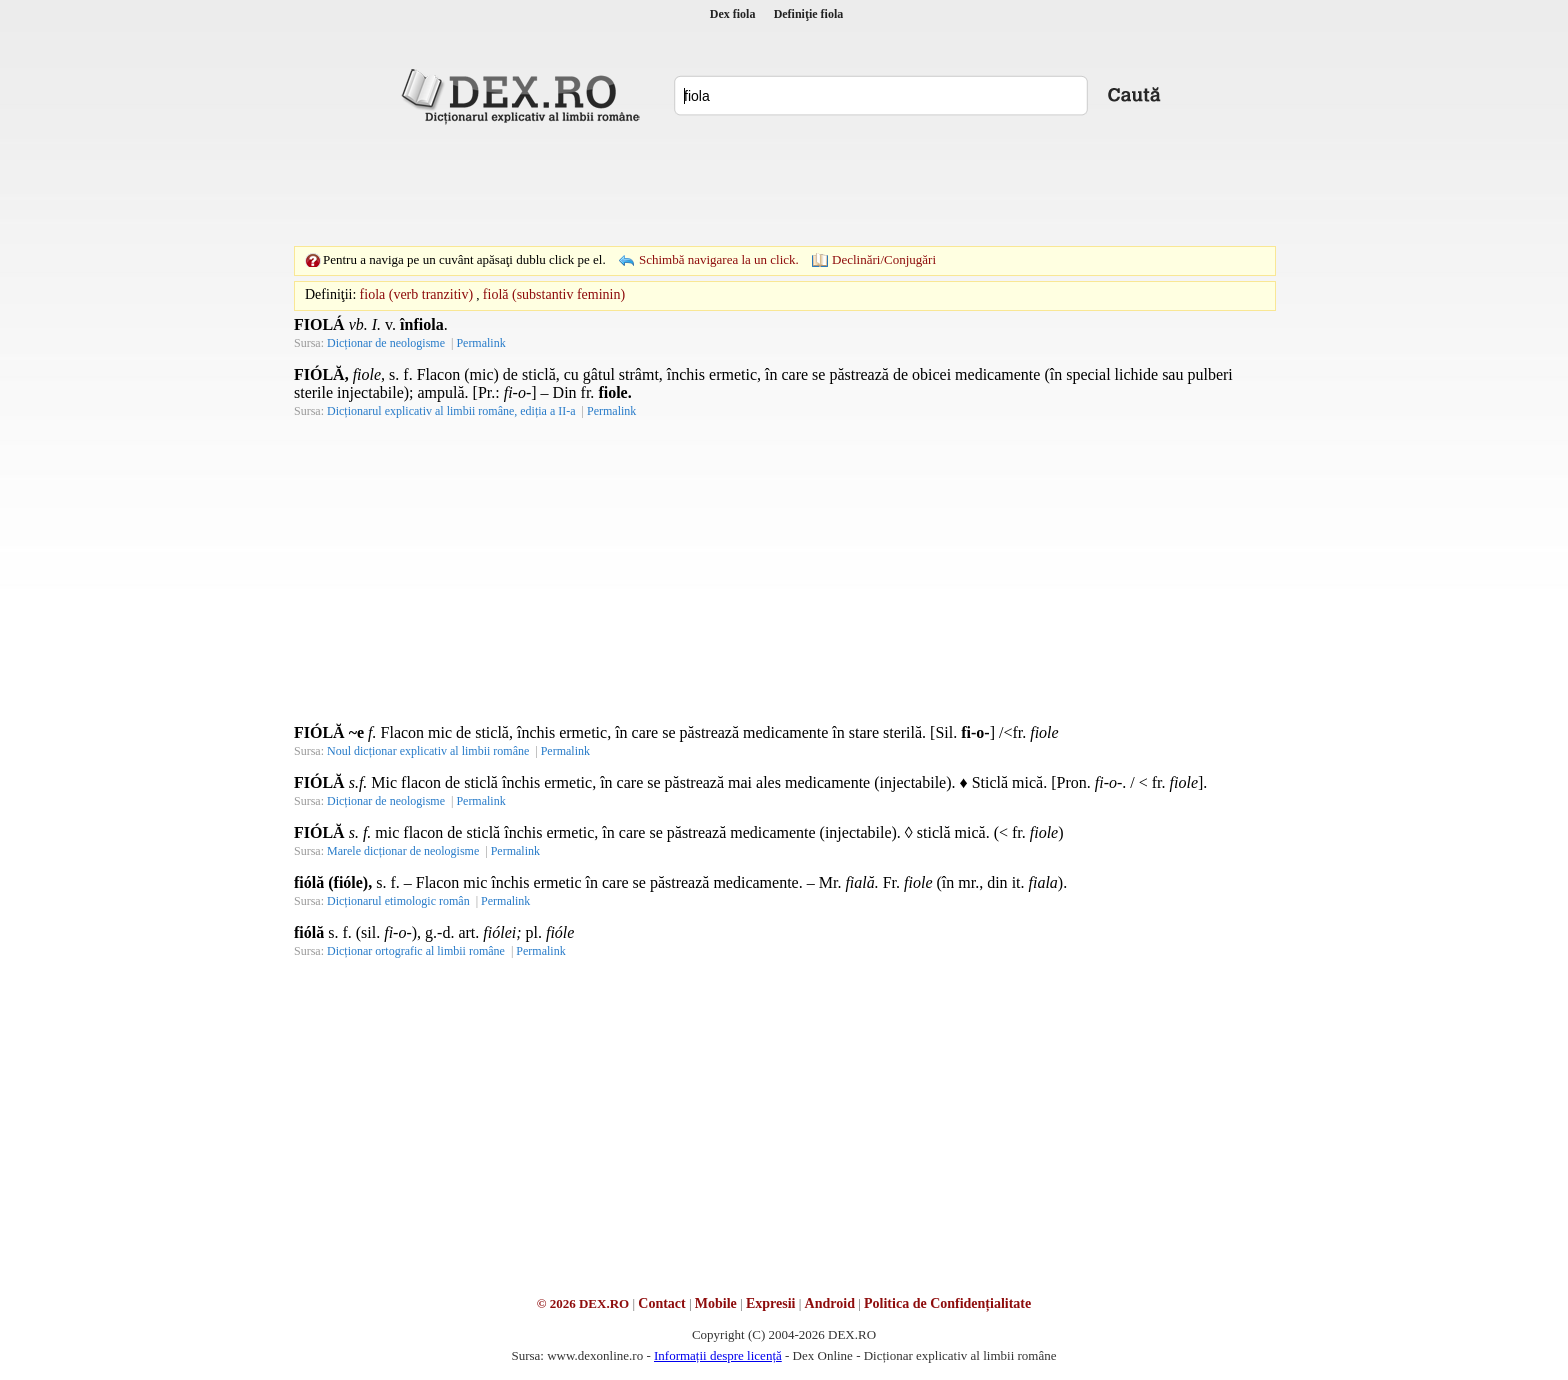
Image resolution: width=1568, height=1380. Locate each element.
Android (830, 1303)
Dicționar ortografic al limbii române (416, 951)
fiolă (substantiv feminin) (554, 294)
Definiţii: (330, 294)
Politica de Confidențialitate (947, 1303)
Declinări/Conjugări (884, 259)
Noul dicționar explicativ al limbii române (428, 751)
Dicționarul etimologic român (398, 901)
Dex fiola (733, 14)
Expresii (771, 1303)
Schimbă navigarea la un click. (719, 259)
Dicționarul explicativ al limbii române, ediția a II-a (451, 411)
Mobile (716, 1303)
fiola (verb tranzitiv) (417, 294)
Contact (661, 1303)
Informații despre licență (718, 1355)
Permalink (480, 343)
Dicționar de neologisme (386, 343)
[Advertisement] (784, 185)
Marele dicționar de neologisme (403, 851)
